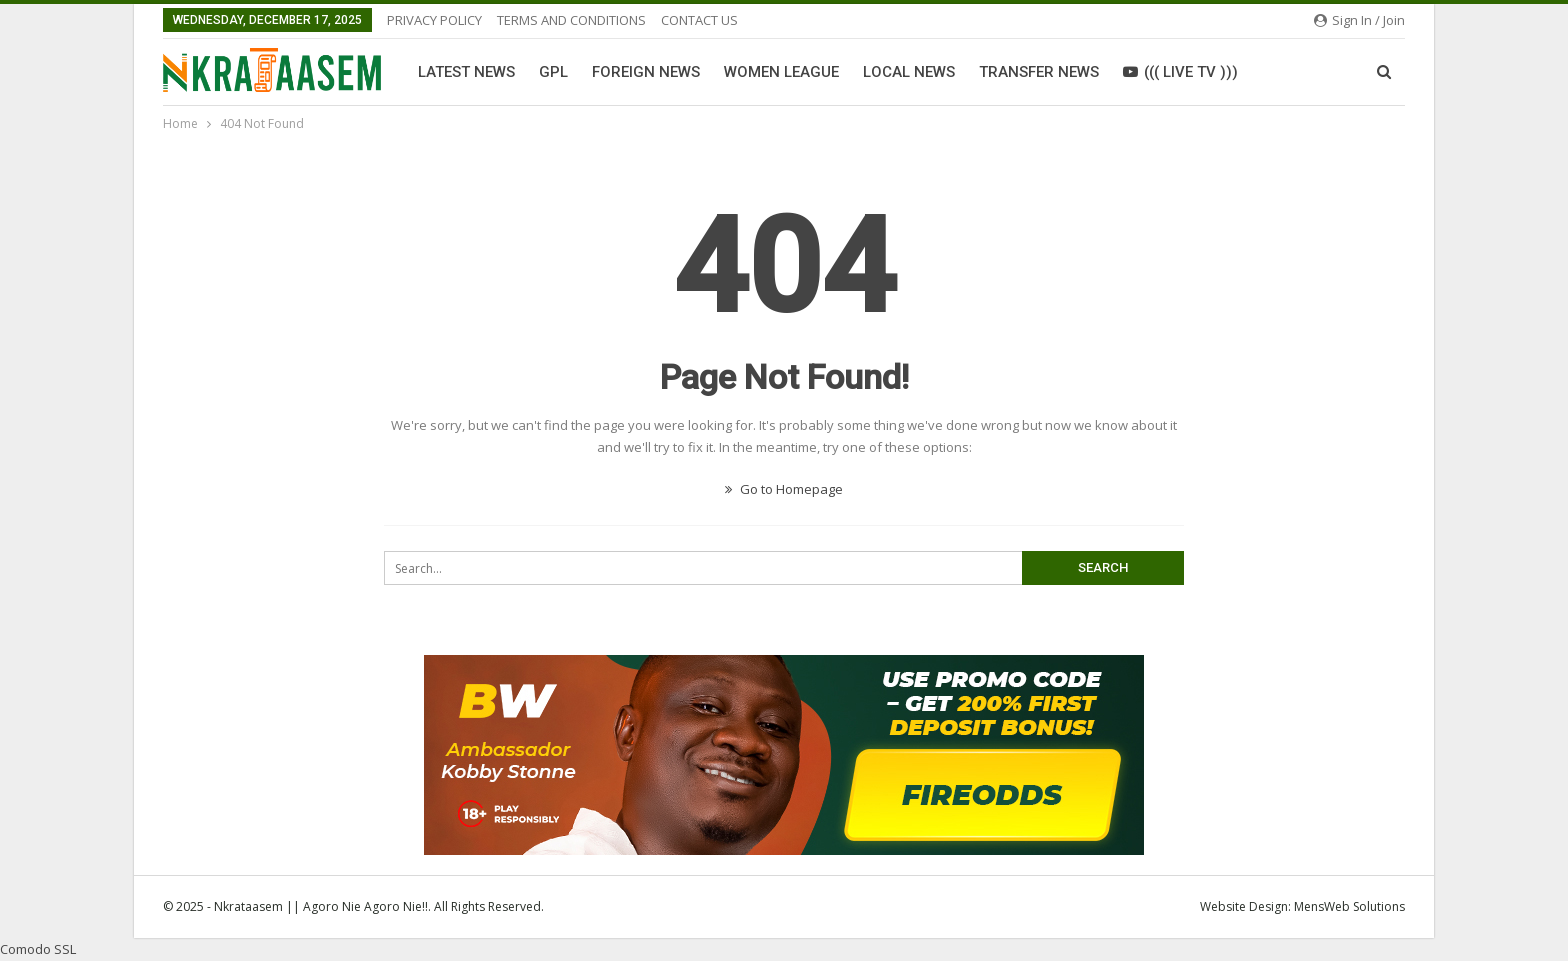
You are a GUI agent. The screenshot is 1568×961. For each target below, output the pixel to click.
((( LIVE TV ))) (1180, 72)
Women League (781, 72)
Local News (909, 72)
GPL (553, 72)
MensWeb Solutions (1349, 906)
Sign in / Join (1359, 20)
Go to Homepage (784, 489)
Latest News (466, 72)
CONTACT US (699, 20)
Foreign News (646, 72)
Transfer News (1039, 72)
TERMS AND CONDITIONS (571, 20)
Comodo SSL (38, 949)
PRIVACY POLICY (434, 20)
